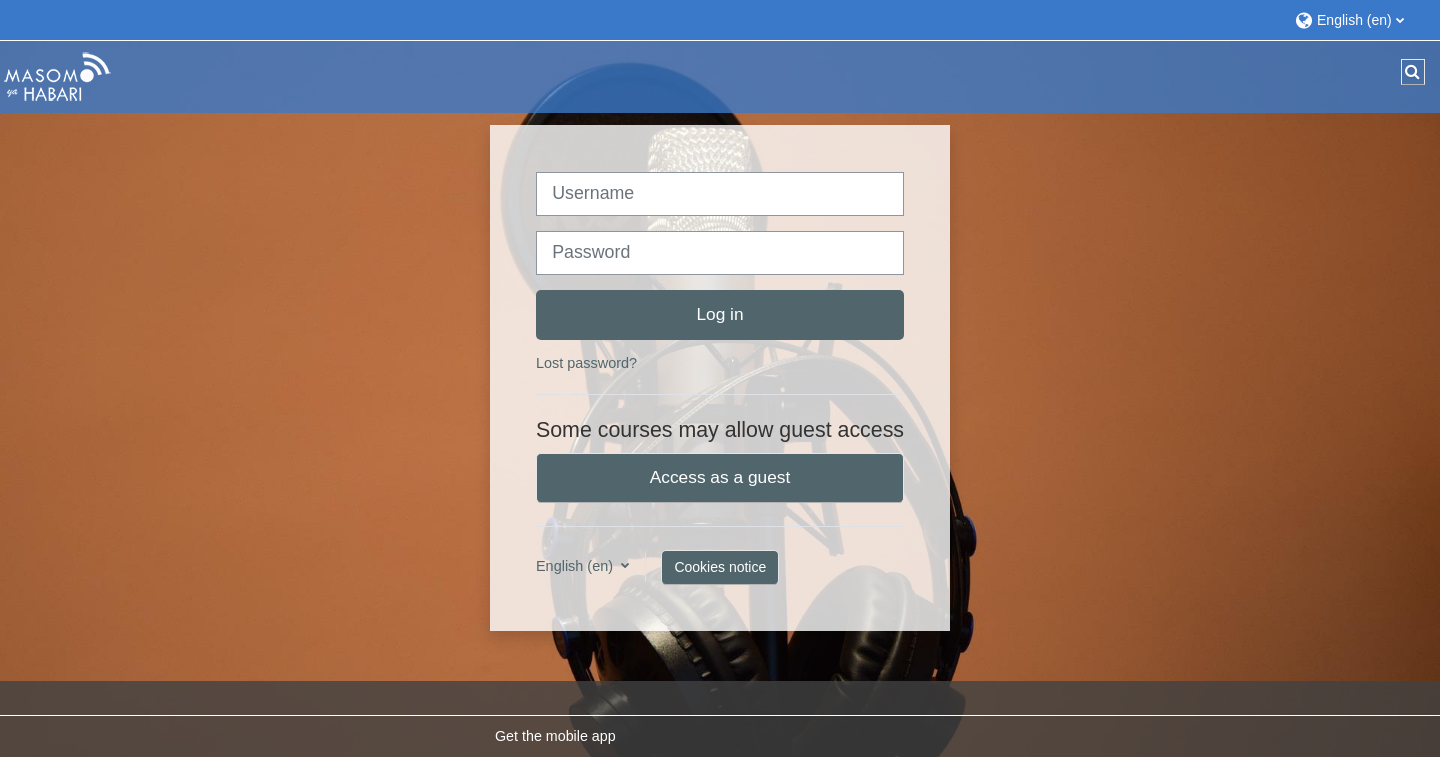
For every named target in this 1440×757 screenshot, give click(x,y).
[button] (1357, 19)
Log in (719, 314)
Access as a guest (720, 477)
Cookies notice (720, 567)
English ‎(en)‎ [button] (576, 566)
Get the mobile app (555, 736)
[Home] (57, 76)
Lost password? (586, 363)
